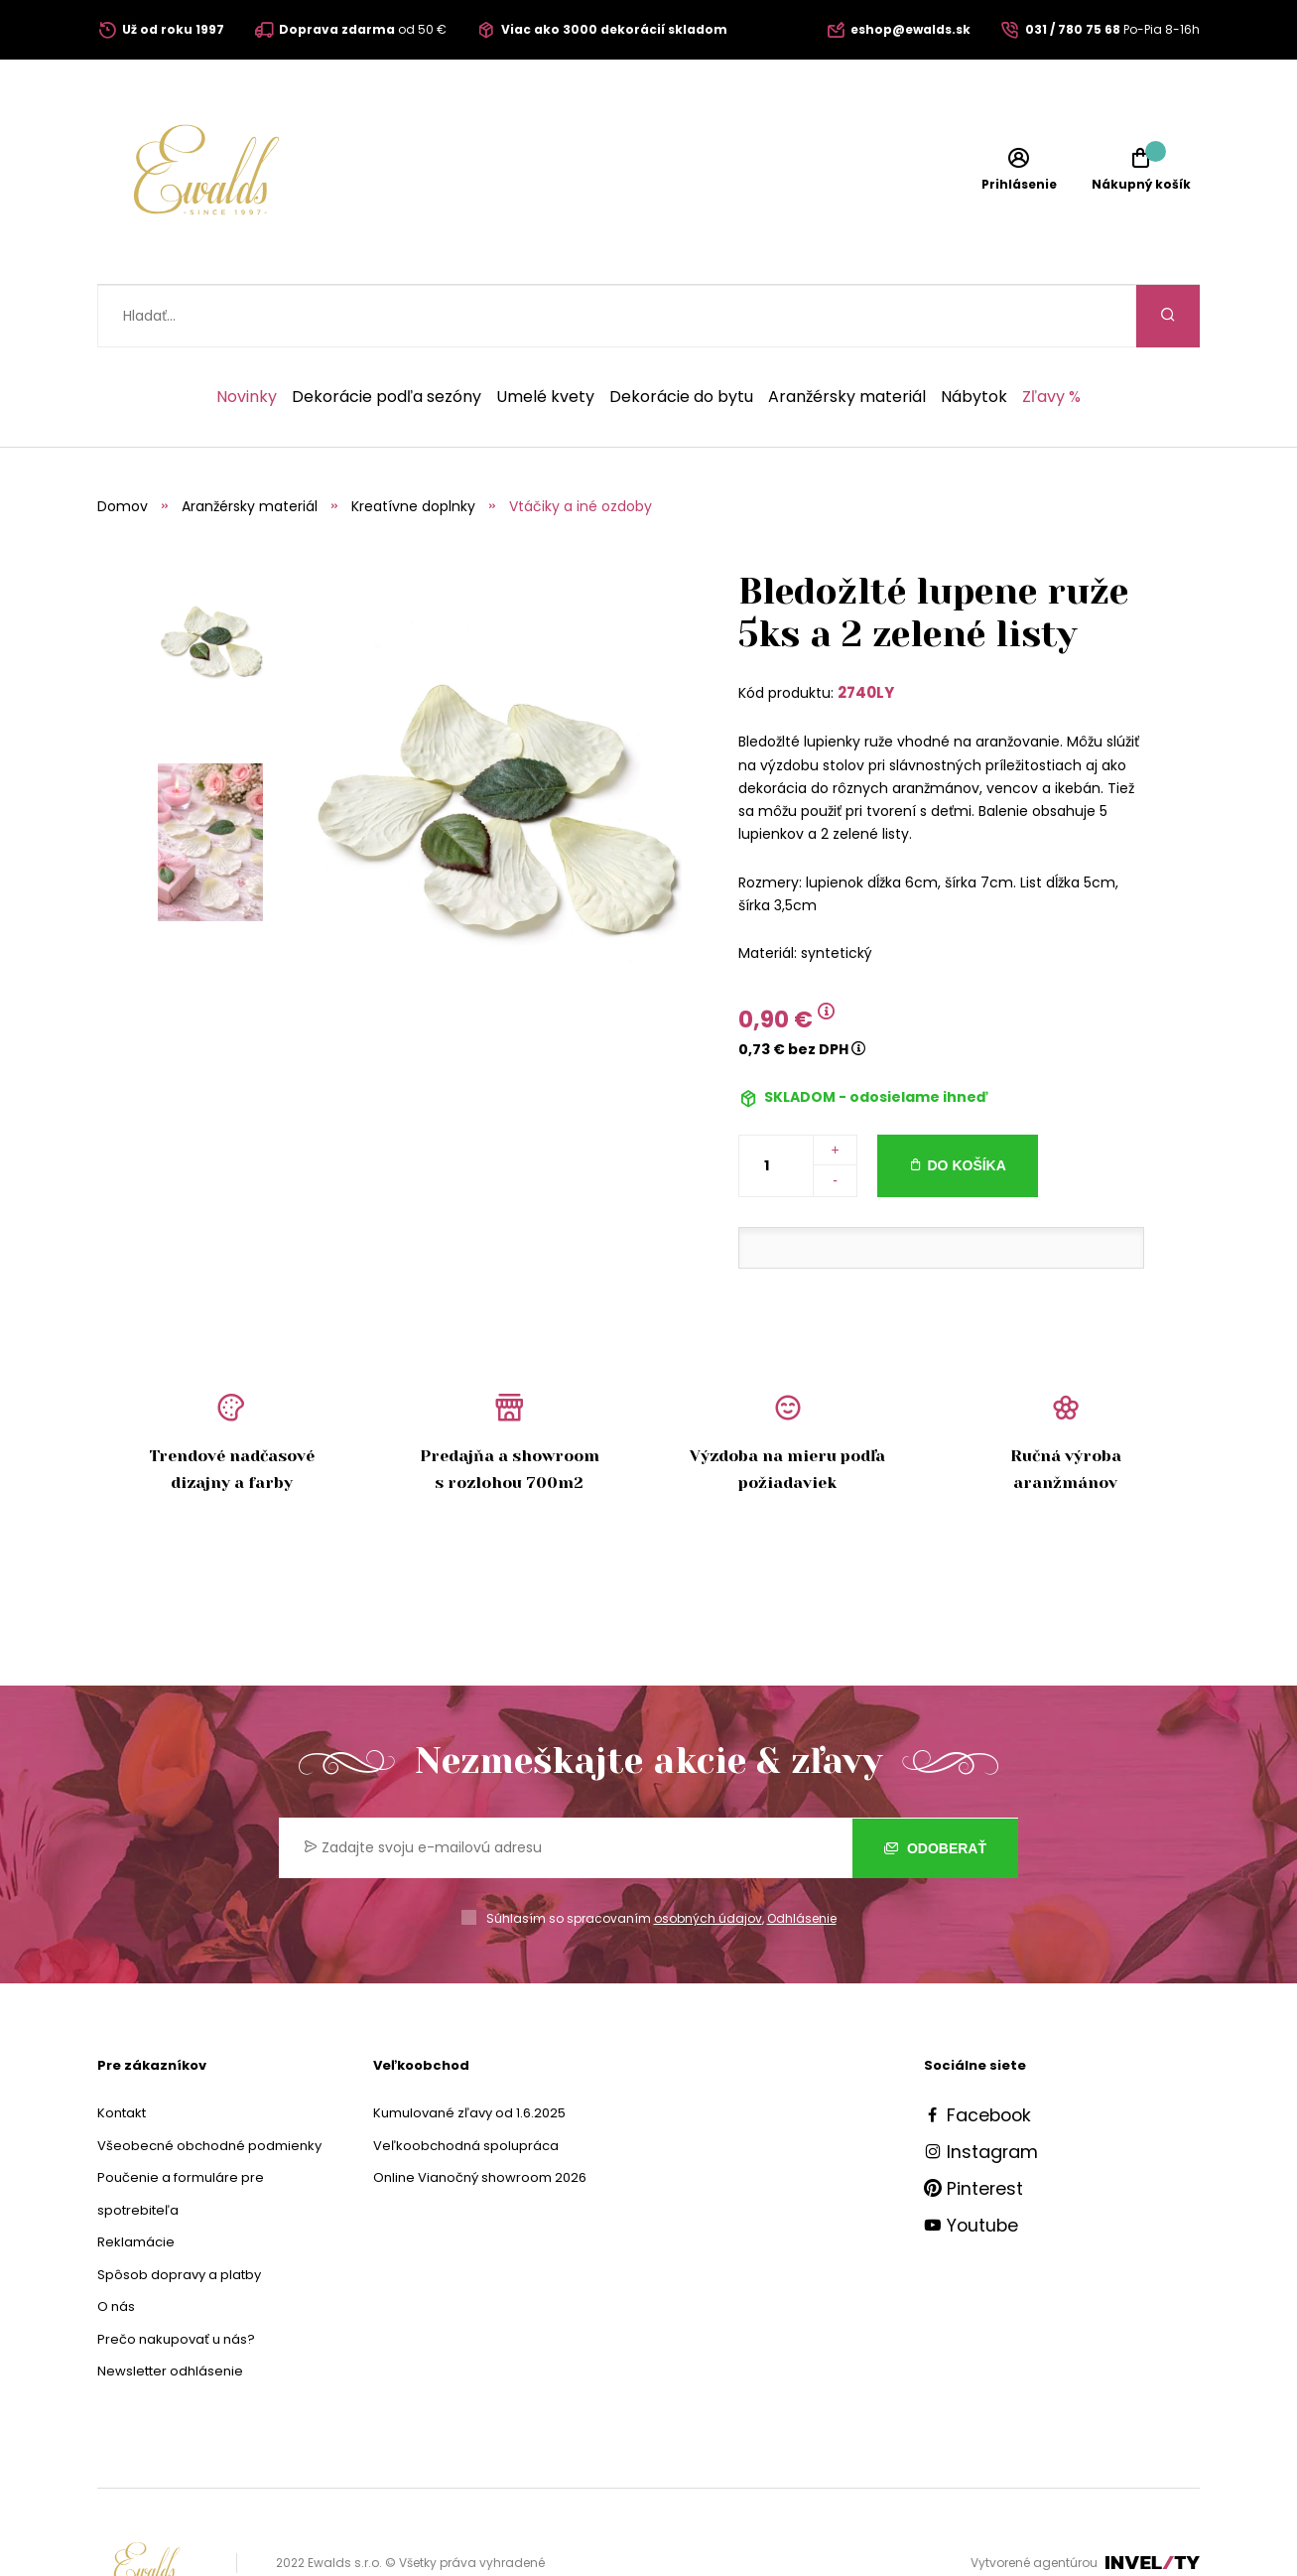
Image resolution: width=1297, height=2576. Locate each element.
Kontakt (121, 2050)
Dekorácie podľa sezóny (386, 334)
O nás (116, 2244)
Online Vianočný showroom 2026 (479, 2114)
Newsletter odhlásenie (170, 2308)
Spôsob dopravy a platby (179, 2212)
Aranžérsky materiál (847, 334)
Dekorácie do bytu (681, 334)
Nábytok (974, 334)
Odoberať (935, 1785)
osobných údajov (708, 1855)
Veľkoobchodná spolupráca (466, 2083)
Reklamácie (136, 2179)
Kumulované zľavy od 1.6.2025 (469, 2050)
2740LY (866, 629)
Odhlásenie (802, 1855)
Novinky (246, 334)
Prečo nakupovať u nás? (176, 2276)
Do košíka (967, 1103)
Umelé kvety (545, 334)
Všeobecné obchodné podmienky (209, 2083)
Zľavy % (1051, 334)
